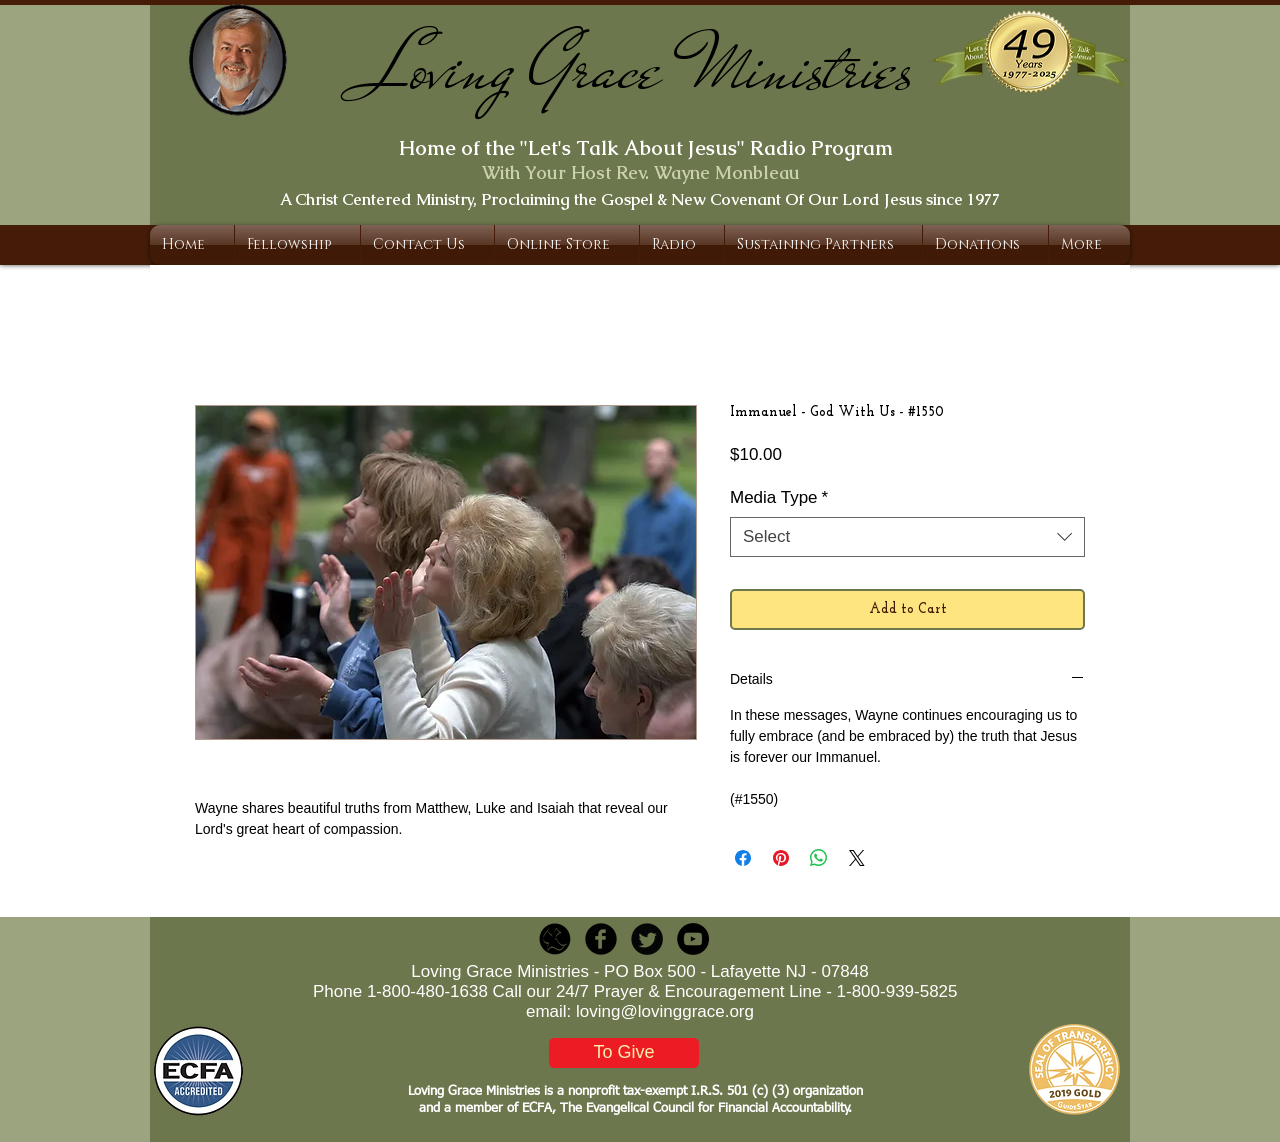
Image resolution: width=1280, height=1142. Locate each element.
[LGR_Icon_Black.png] (555, 939)
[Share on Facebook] (743, 858)
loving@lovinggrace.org (665, 1011)
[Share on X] (857, 858)
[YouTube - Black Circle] (693, 939)
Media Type (779, 497)
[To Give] (624, 1053)
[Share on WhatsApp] (819, 858)
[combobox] (907, 537)
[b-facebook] (601, 939)
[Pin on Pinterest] (781, 858)
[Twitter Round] (647, 939)
